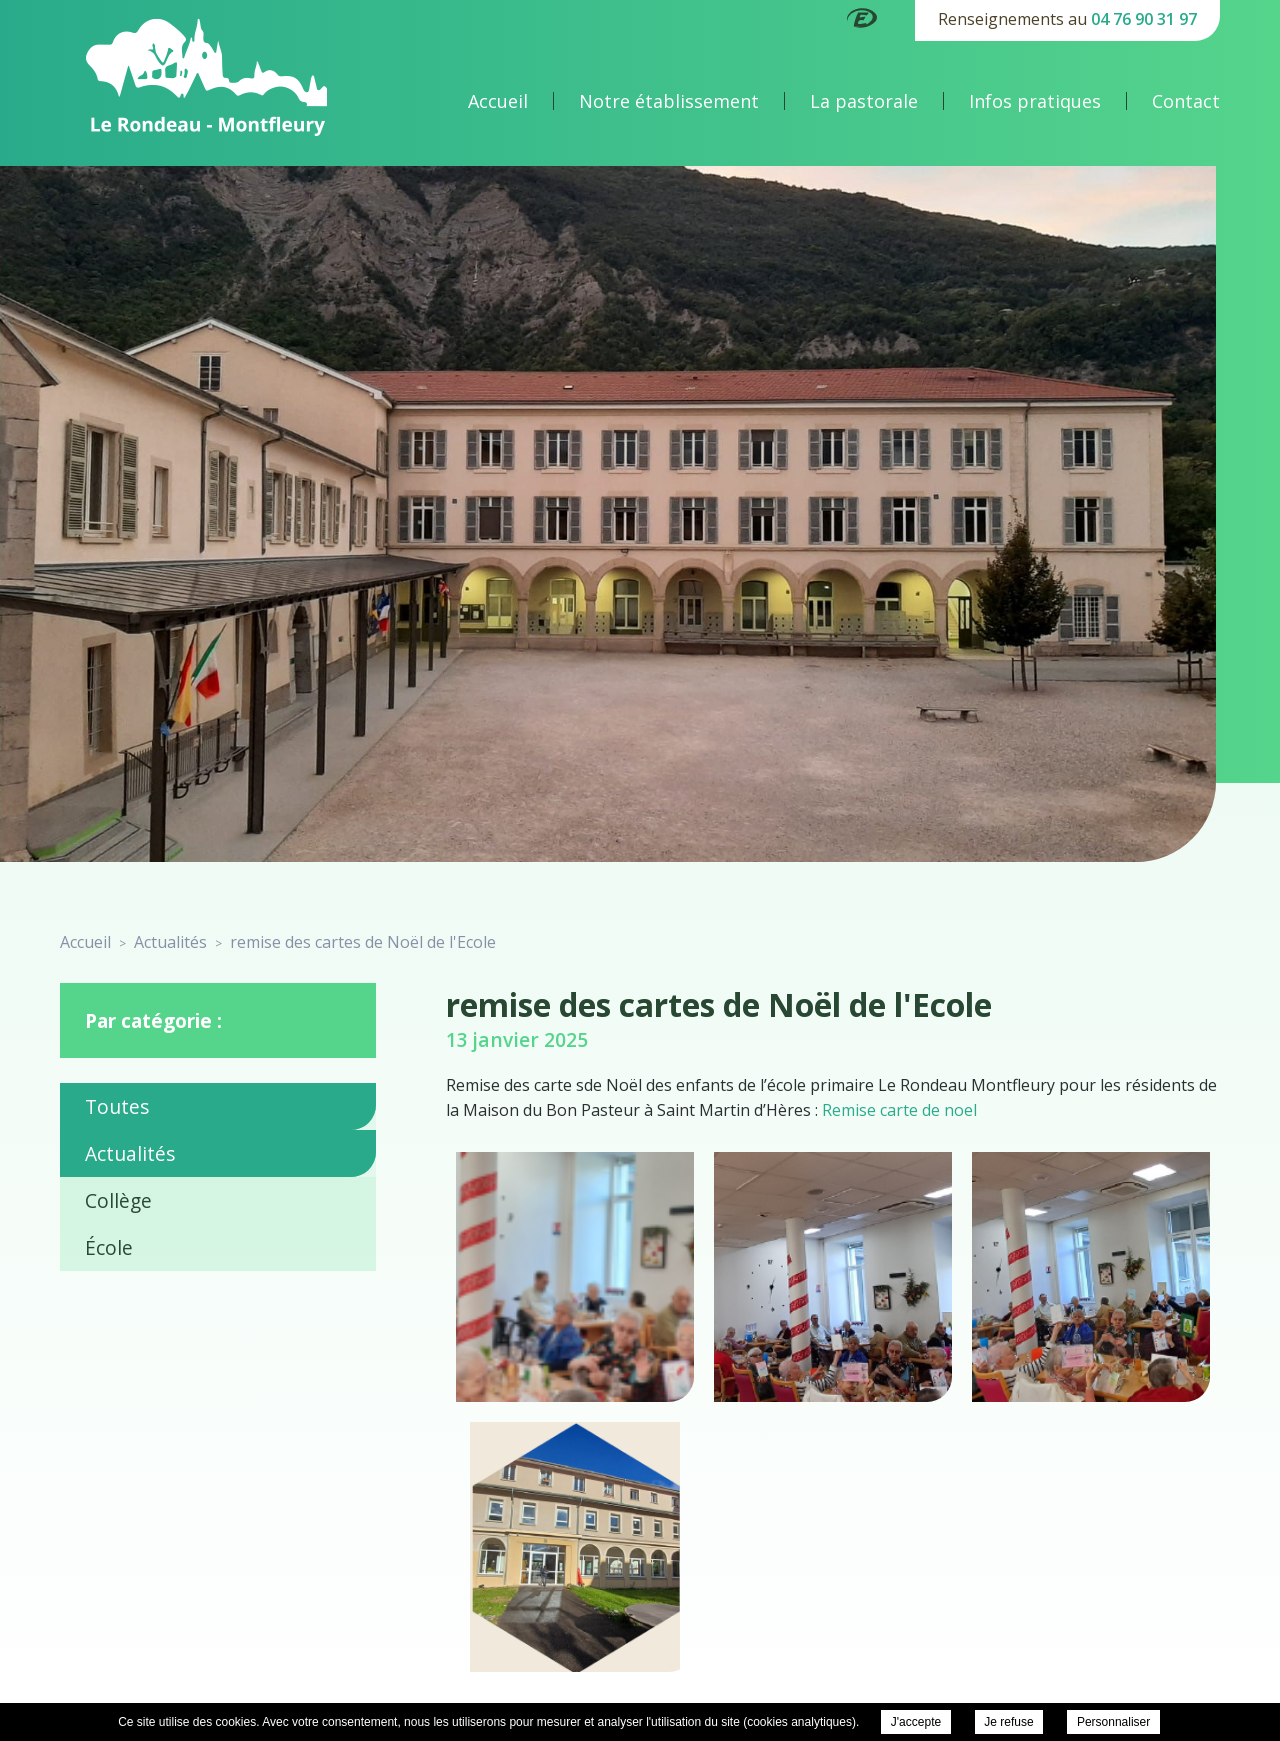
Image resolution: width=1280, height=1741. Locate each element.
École (109, 1247)
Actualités (130, 1153)
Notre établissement (669, 101)
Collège (118, 1200)
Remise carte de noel (899, 1110)
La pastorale (864, 101)
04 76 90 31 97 (1144, 19)
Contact (1186, 101)
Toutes (117, 1106)
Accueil (498, 101)
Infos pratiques (1035, 101)
